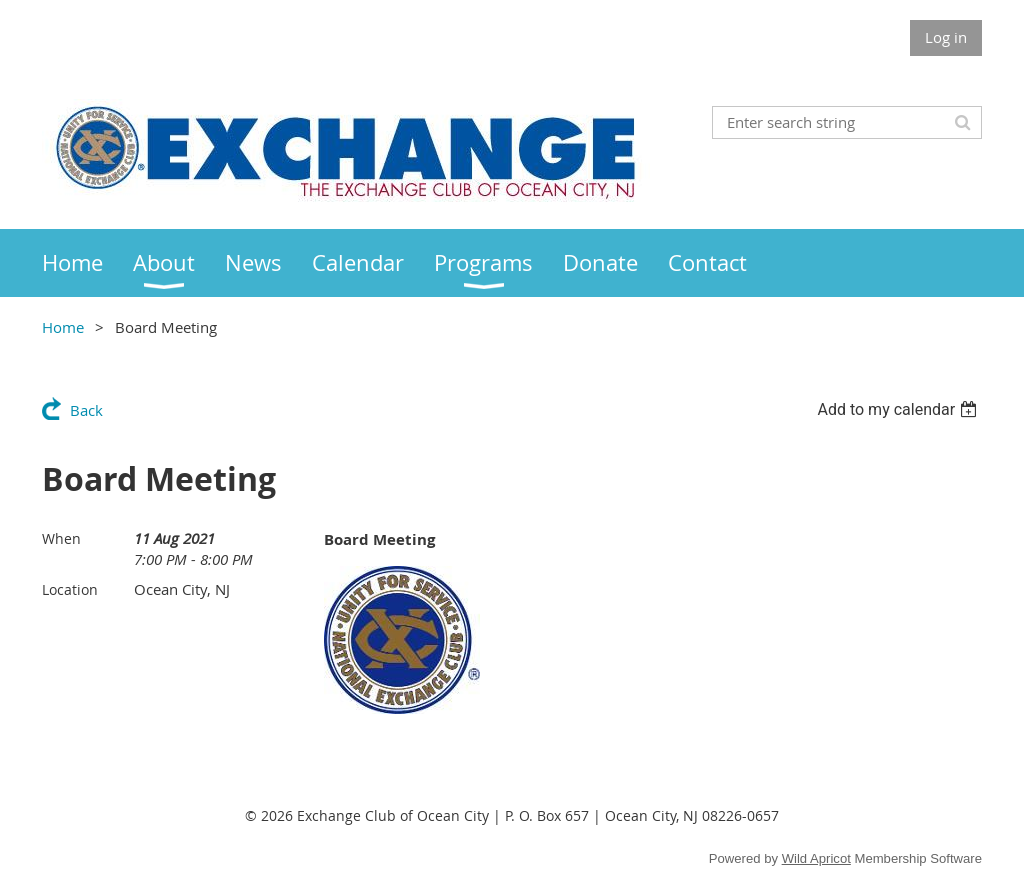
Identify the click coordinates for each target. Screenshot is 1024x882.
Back (86, 410)
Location (70, 589)
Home (63, 327)
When (61, 538)
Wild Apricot (816, 858)
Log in (946, 37)
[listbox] (899, 409)
